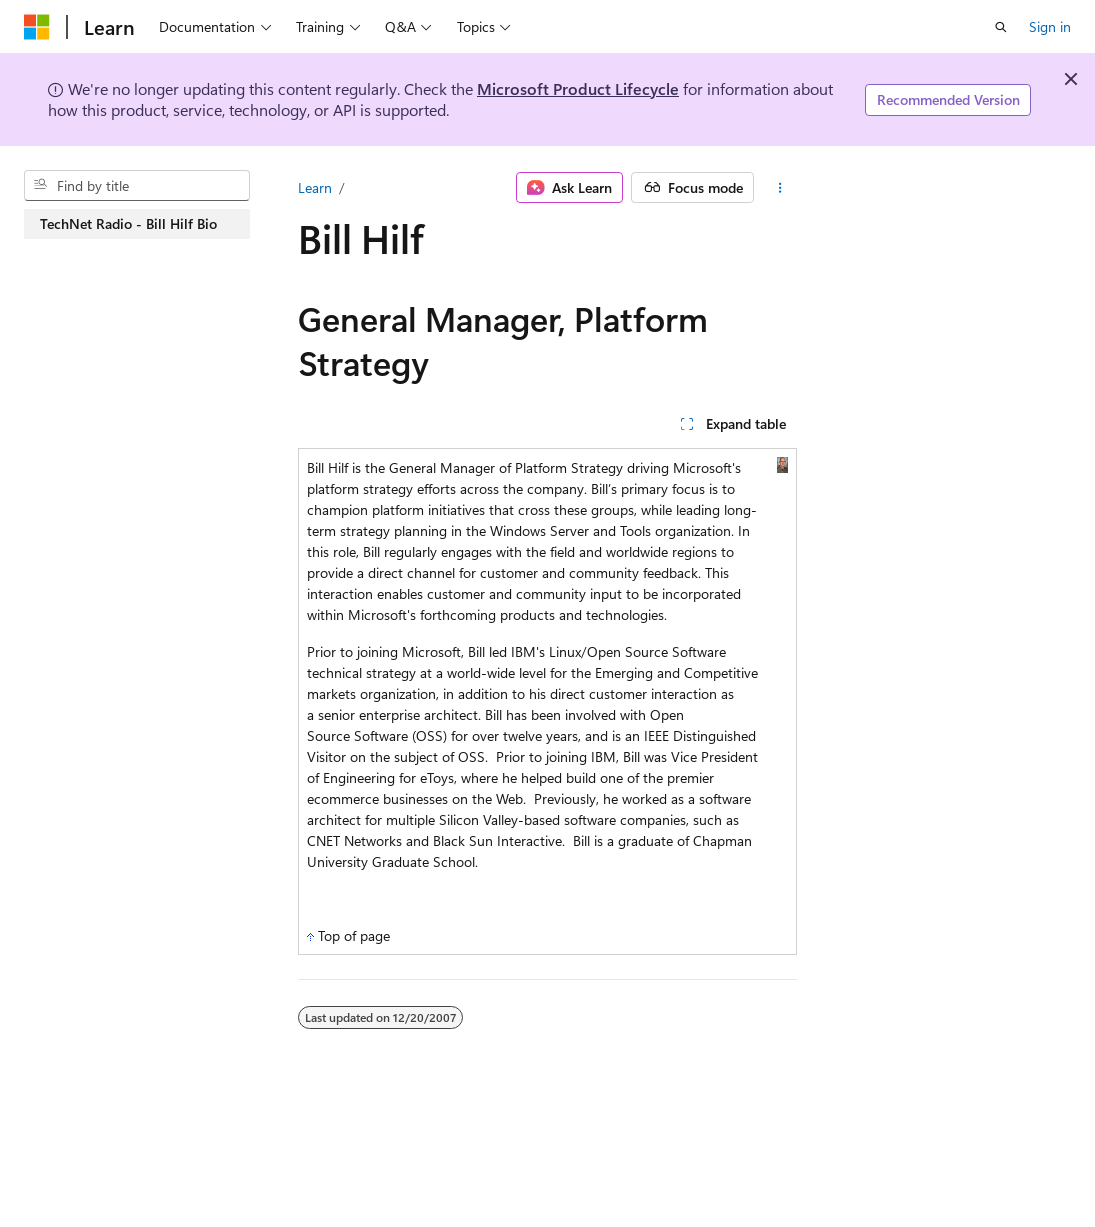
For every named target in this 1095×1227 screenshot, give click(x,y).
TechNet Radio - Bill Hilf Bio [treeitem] (128, 223)
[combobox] (137, 186)
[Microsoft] (37, 27)
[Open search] (1001, 27)
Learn (315, 187)
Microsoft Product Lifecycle (578, 88)
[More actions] (779, 188)
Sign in (1050, 26)
